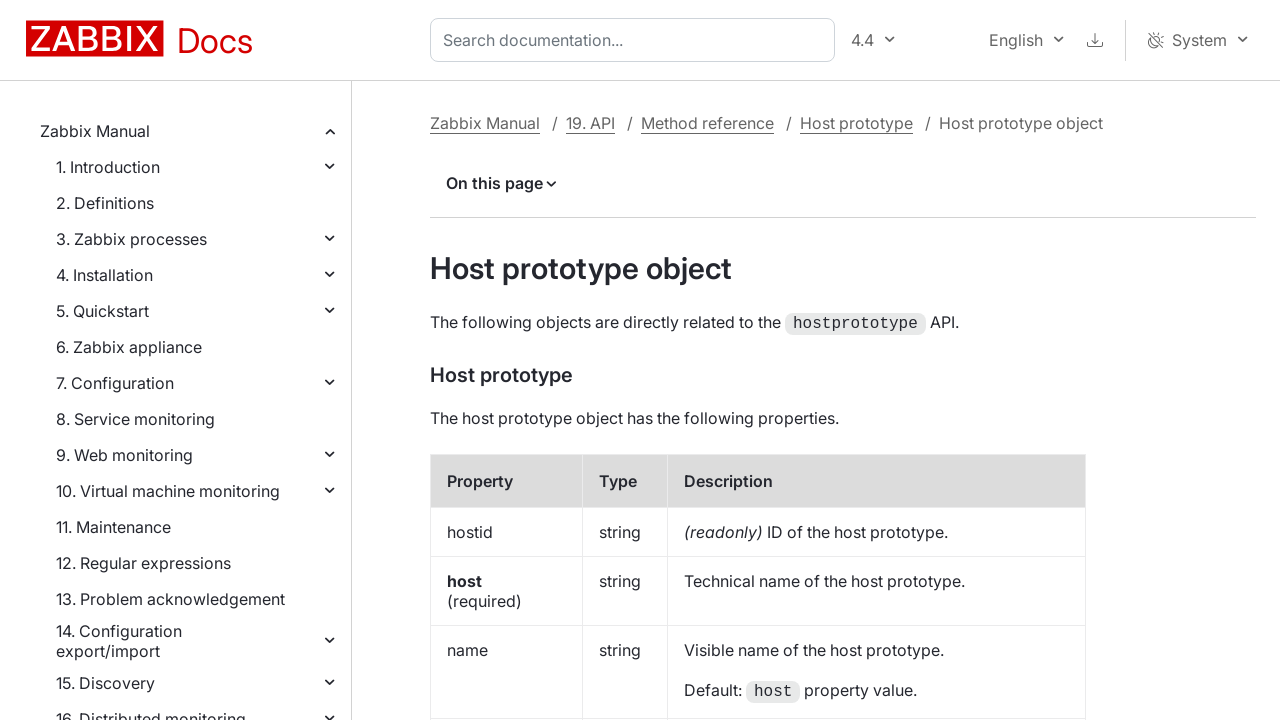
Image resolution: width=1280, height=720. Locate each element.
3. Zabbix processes (131, 239)
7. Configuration (115, 383)
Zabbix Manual (95, 131)
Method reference (707, 123)
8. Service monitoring (135, 419)
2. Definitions (105, 203)
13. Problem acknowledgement (170, 599)
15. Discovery (105, 683)
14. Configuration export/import (119, 641)
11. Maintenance (113, 527)
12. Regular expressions (143, 563)
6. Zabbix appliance (129, 347)
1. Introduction (108, 167)
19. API (590, 123)
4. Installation (104, 275)
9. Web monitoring (124, 455)
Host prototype (856, 123)
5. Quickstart (102, 311)
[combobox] (636, 40)
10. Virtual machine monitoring (168, 491)
